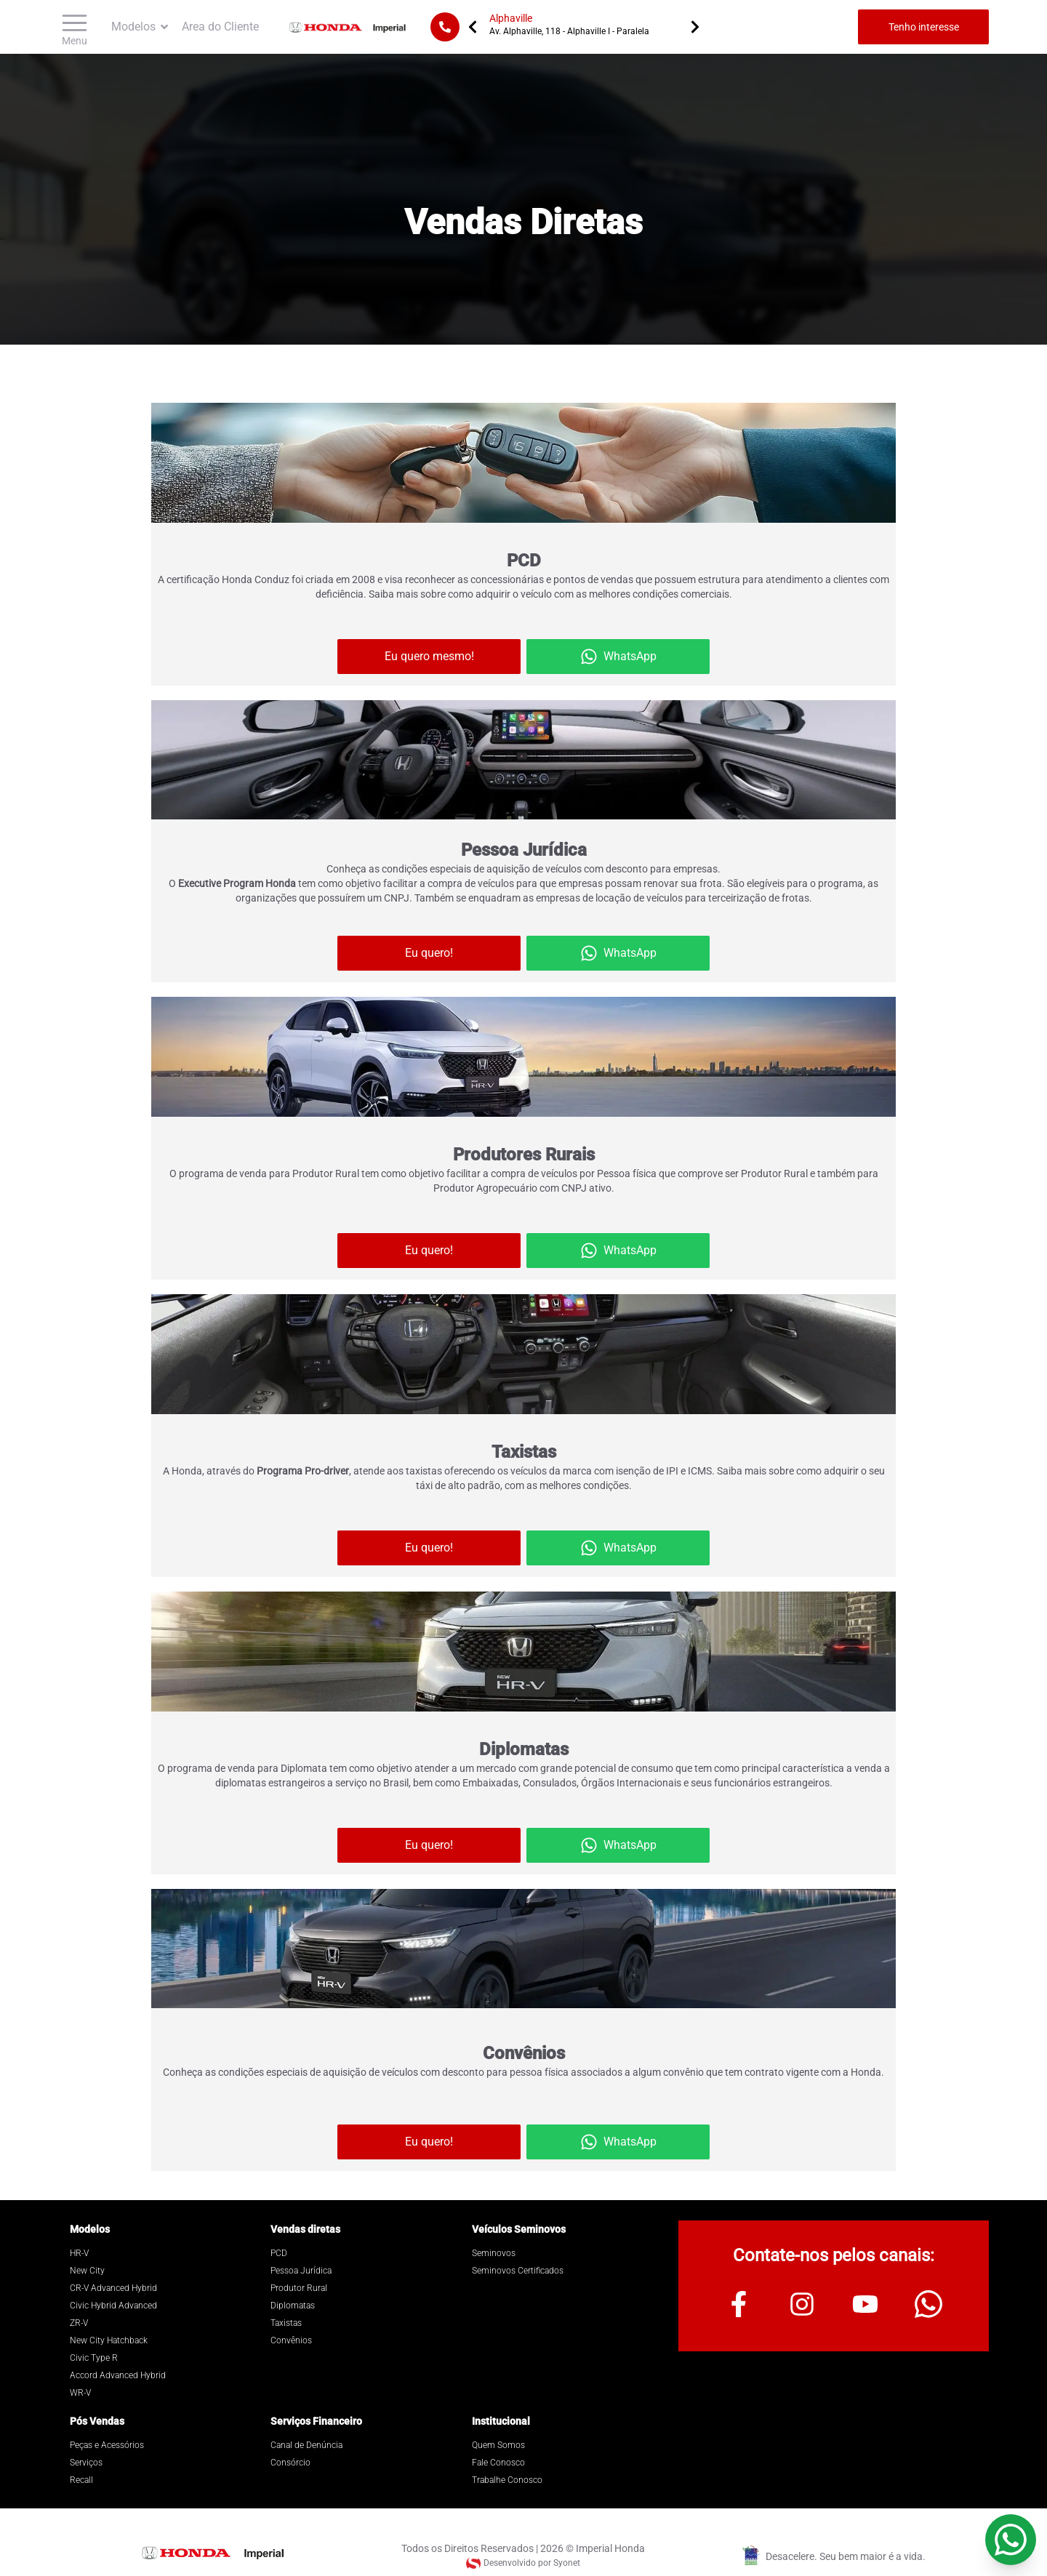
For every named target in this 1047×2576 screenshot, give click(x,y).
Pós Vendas (97, 2421)
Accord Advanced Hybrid (118, 2375)
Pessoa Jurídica (301, 2271)
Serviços (86, 2462)
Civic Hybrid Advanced (113, 2305)
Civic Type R (94, 2358)
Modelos (90, 2229)
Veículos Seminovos (519, 2229)
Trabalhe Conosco (507, 2480)
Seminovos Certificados (517, 2271)
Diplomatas (292, 2305)
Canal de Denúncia (306, 2445)
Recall (81, 2480)
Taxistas (286, 2323)
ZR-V (79, 2323)
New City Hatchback (109, 2340)
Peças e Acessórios (107, 2445)
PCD (278, 2253)
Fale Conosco (498, 2462)
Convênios (291, 2340)
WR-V (80, 2393)
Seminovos (494, 2253)
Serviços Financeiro (316, 2421)
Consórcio (290, 2462)
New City (87, 2271)
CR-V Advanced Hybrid (113, 2288)
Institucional (501, 2421)
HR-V (79, 2253)
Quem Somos (498, 2445)
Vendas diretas (305, 2229)
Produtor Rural (298, 2288)
